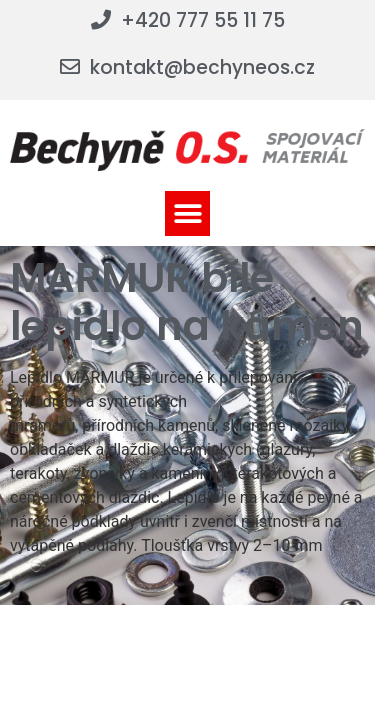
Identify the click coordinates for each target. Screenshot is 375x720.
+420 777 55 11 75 (203, 20)
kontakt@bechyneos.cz (202, 67)
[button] (187, 213)
